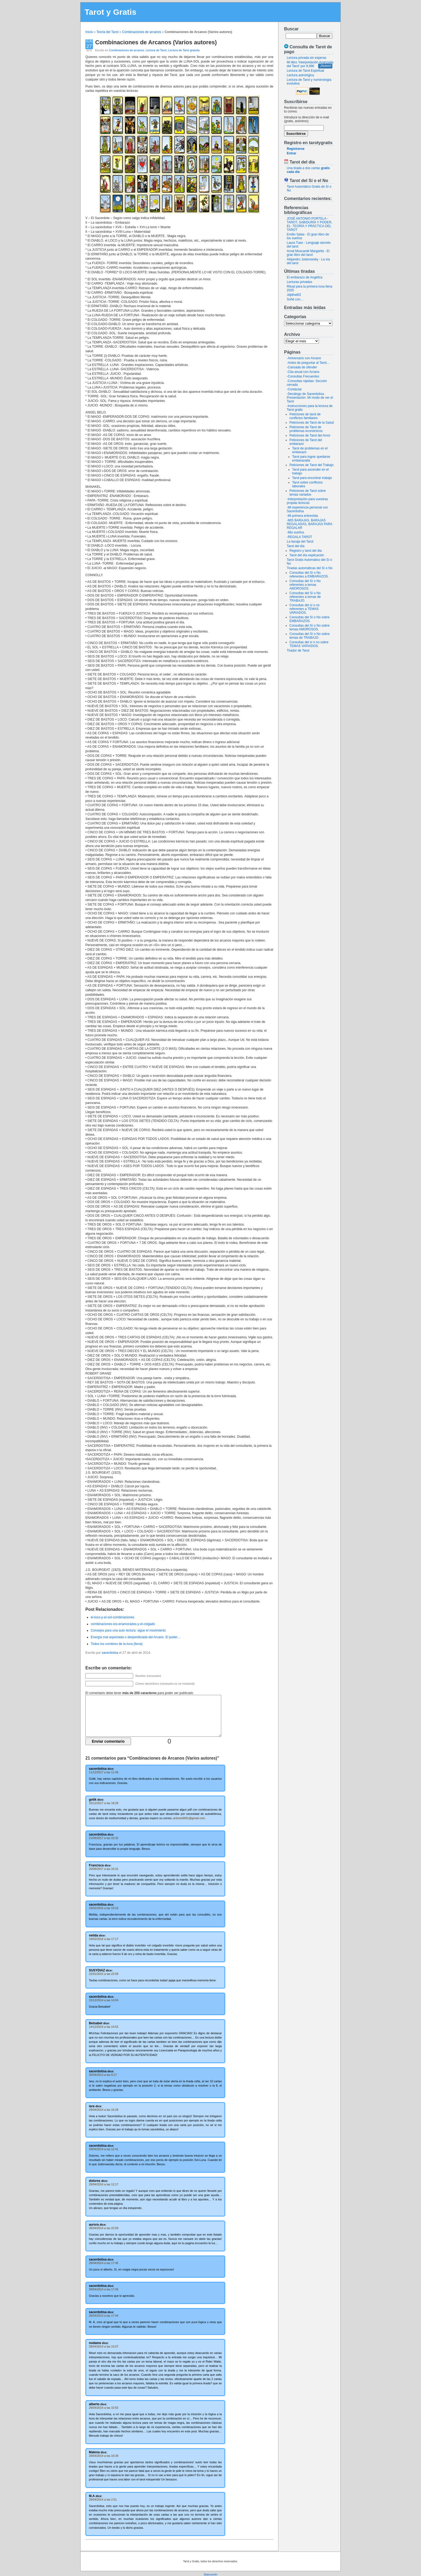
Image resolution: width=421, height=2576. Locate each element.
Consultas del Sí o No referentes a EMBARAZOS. (309, 574)
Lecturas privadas (299, 282)
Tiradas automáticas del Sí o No (309, 568)
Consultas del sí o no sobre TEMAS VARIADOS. (308, 644)
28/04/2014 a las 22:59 (103, 2228)
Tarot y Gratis (110, 12)
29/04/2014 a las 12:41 (103, 2149)
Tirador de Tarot (298, 650)
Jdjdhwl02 (294, 295)
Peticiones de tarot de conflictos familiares (305, 416)
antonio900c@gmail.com (189, 1818)
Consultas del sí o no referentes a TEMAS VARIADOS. (304, 609)
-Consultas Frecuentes (303, 376)
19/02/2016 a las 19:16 (103, 1908)
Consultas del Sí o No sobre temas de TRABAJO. (309, 636)
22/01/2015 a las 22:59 (103, 1973)
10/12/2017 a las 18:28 (103, 1803)
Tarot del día (295, 546)
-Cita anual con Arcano (303, 372)
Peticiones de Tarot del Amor (310, 435)
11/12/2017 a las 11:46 (103, 1772)
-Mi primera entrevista (302, 516)
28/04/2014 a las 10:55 (103, 2407)
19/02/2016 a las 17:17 (103, 1939)
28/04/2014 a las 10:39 (103, 2455)
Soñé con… (295, 299)
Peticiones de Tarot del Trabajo (311, 465)
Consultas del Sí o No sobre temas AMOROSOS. (309, 627)
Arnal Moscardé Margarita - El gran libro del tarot (308, 253)
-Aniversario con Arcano (304, 358)
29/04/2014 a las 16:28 (103, 2109)
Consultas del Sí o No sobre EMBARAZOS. (309, 619)
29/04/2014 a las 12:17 (103, 2184)
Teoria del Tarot (107, 32)
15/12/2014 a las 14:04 (103, 2000)
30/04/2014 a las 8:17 (103, 2074)
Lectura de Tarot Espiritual (305, 70)
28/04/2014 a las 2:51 (103, 2499)
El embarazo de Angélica (304, 277)
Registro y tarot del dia (305, 551)
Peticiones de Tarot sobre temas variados (307, 492)
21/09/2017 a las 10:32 (103, 1838)
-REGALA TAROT (299, 537)
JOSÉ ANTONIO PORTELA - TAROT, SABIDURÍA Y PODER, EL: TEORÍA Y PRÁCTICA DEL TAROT (309, 224)
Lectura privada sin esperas (306, 58)
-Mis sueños (295, 532)
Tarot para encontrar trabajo (312, 478)
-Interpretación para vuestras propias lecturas (307, 501)
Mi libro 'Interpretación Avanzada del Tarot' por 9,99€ (310, 64)
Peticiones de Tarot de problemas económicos (305, 429)
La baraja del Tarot (300, 541)
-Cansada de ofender (302, 367)
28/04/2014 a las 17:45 (103, 2263)
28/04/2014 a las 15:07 (103, 2346)
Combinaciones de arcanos (141, 32)
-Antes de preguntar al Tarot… (308, 363)
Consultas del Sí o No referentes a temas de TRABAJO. (305, 596)
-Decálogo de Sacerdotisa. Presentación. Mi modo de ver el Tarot (310, 397)
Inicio (89, 32)
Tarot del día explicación (306, 555)
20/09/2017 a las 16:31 (103, 1868)
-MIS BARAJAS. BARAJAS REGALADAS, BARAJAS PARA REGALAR (309, 524)
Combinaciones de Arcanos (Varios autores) (156, 42)
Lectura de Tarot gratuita (183, 50)
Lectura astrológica (300, 75)
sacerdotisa (110, 1653)
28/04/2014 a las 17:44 (103, 2315)
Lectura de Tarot (156, 50)
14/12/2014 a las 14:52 (103, 2026)
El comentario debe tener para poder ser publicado (139, 1693)
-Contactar (294, 389)
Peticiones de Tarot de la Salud (311, 422)
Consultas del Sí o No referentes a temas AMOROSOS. (305, 584)
